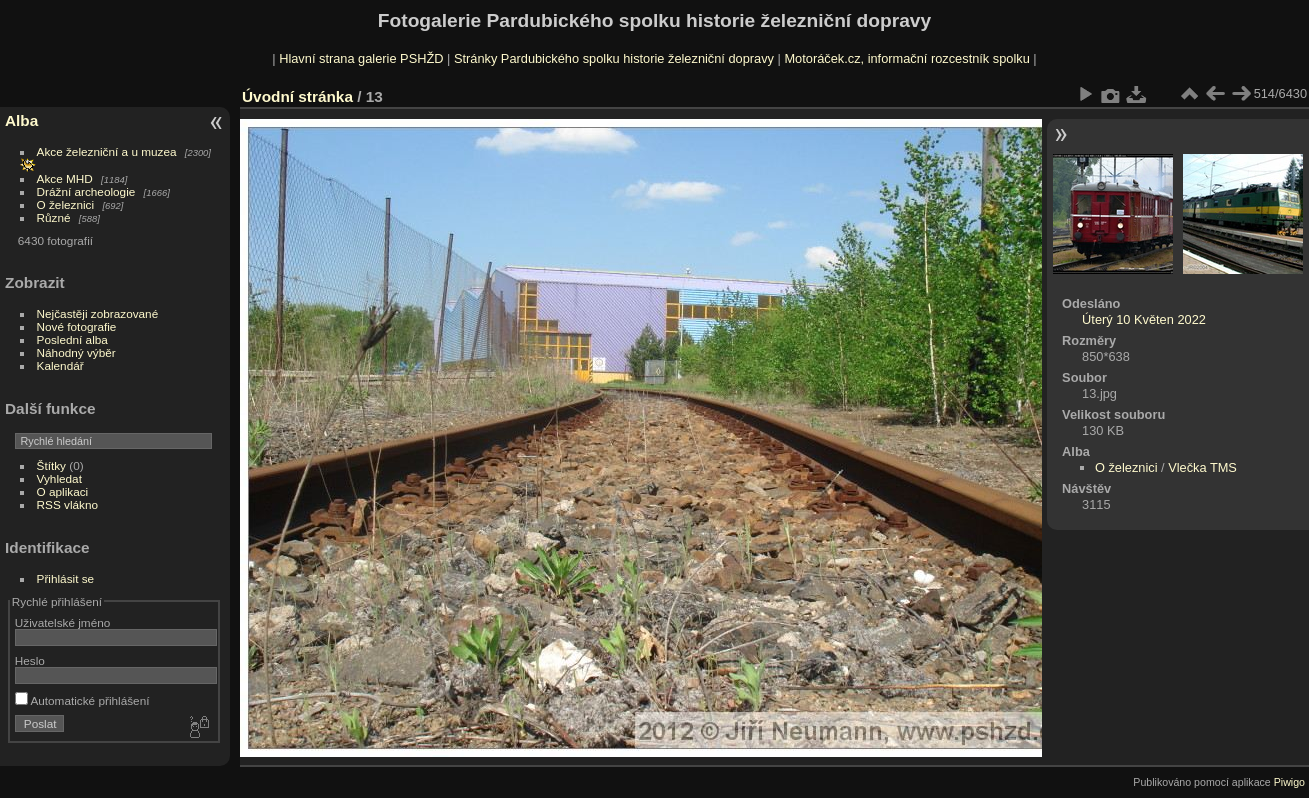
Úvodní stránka (297, 96)
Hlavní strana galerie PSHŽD (361, 58)
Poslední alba (72, 339)
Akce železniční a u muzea (107, 151)
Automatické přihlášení (82, 700)
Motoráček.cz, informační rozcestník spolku (906, 58)
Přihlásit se (66, 578)
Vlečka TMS (1202, 467)
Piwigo (1289, 782)
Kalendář (60, 365)
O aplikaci (63, 491)
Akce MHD (65, 178)
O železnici (66, 204)
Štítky (51, 465)
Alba (21, 120)
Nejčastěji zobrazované (98, 313)
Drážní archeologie (86, 191)
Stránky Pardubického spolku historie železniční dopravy (614, 58)
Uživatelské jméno (62, 622)
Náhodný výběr (76, 352)
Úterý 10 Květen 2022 (1144, 319)
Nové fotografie (77, 326)
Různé (54, 217)
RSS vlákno (67, 504)
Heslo (30, 660)
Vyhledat (59, 478)
